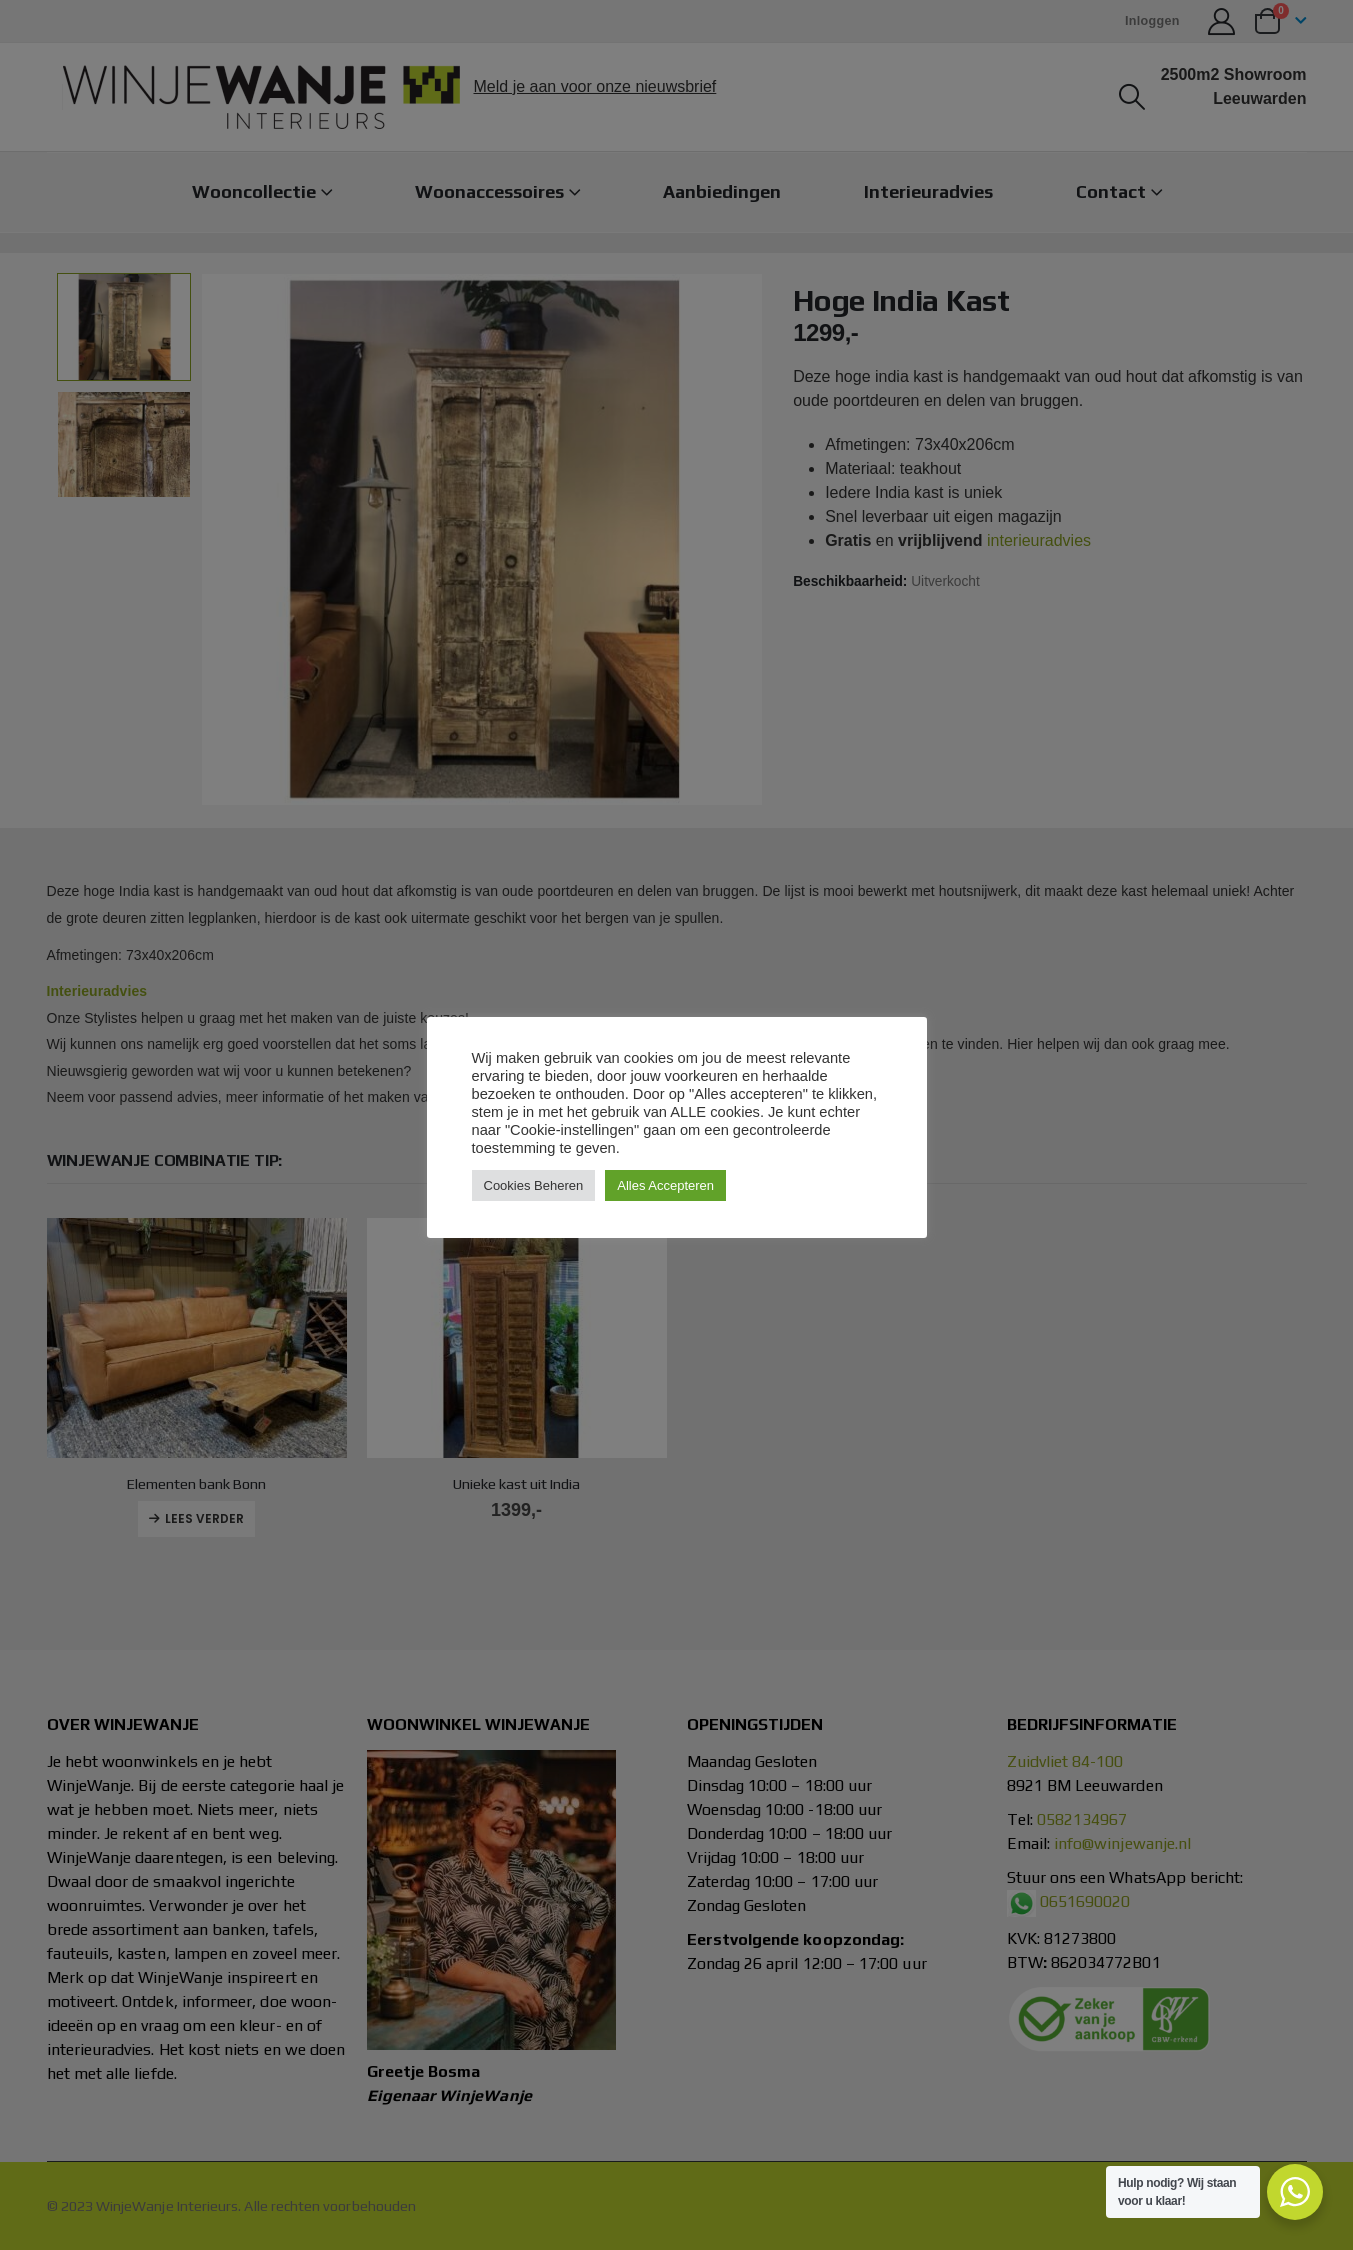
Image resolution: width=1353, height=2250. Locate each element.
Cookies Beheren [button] (534, 1185)
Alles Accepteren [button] (665, 1185)
